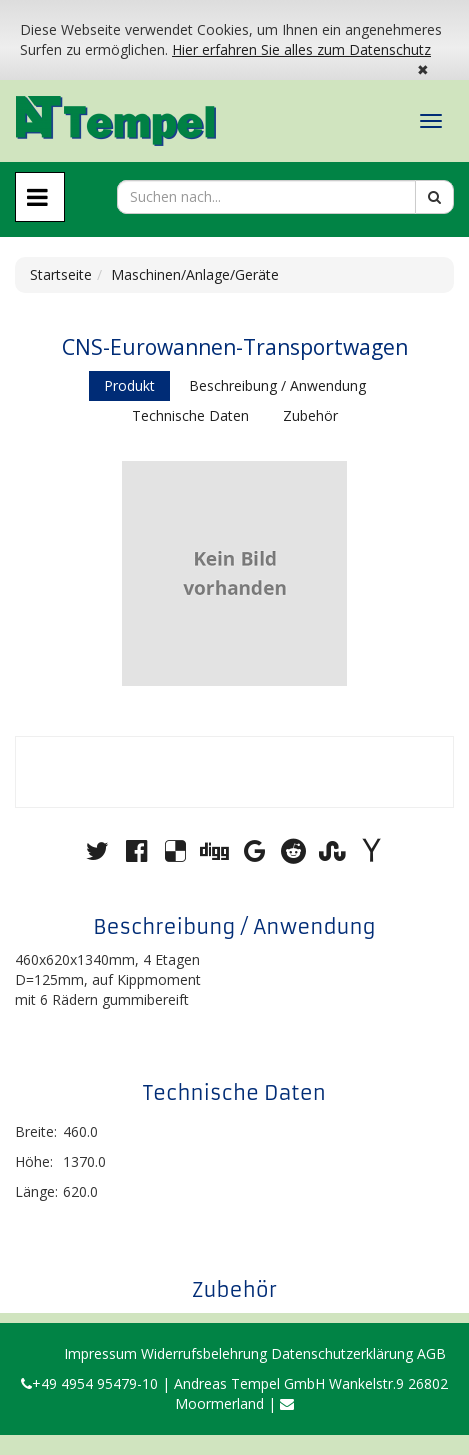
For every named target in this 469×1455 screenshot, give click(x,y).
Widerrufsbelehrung (204, 1353)
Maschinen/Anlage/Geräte (195, 274)
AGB (431, 1353)
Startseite (61, 274)
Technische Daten (190, 415)
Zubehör (310, 415)
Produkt (129, 385)
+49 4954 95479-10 (89, 1383)
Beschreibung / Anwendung (277, 385)
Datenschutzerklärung (342, 1353)
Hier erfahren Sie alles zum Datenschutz (301, 49)
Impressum (100, 1353)
